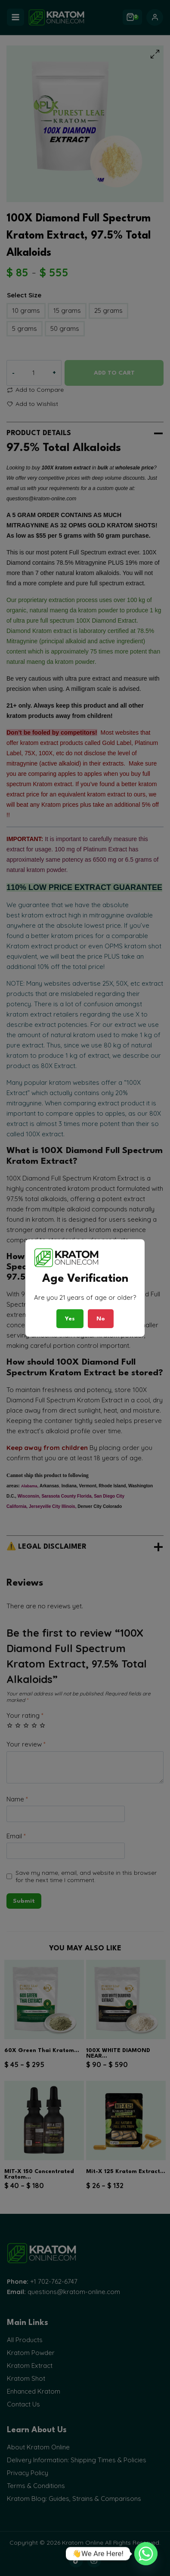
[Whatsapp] (146, 2553)
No (100, 1319)
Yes (70, 1319)
